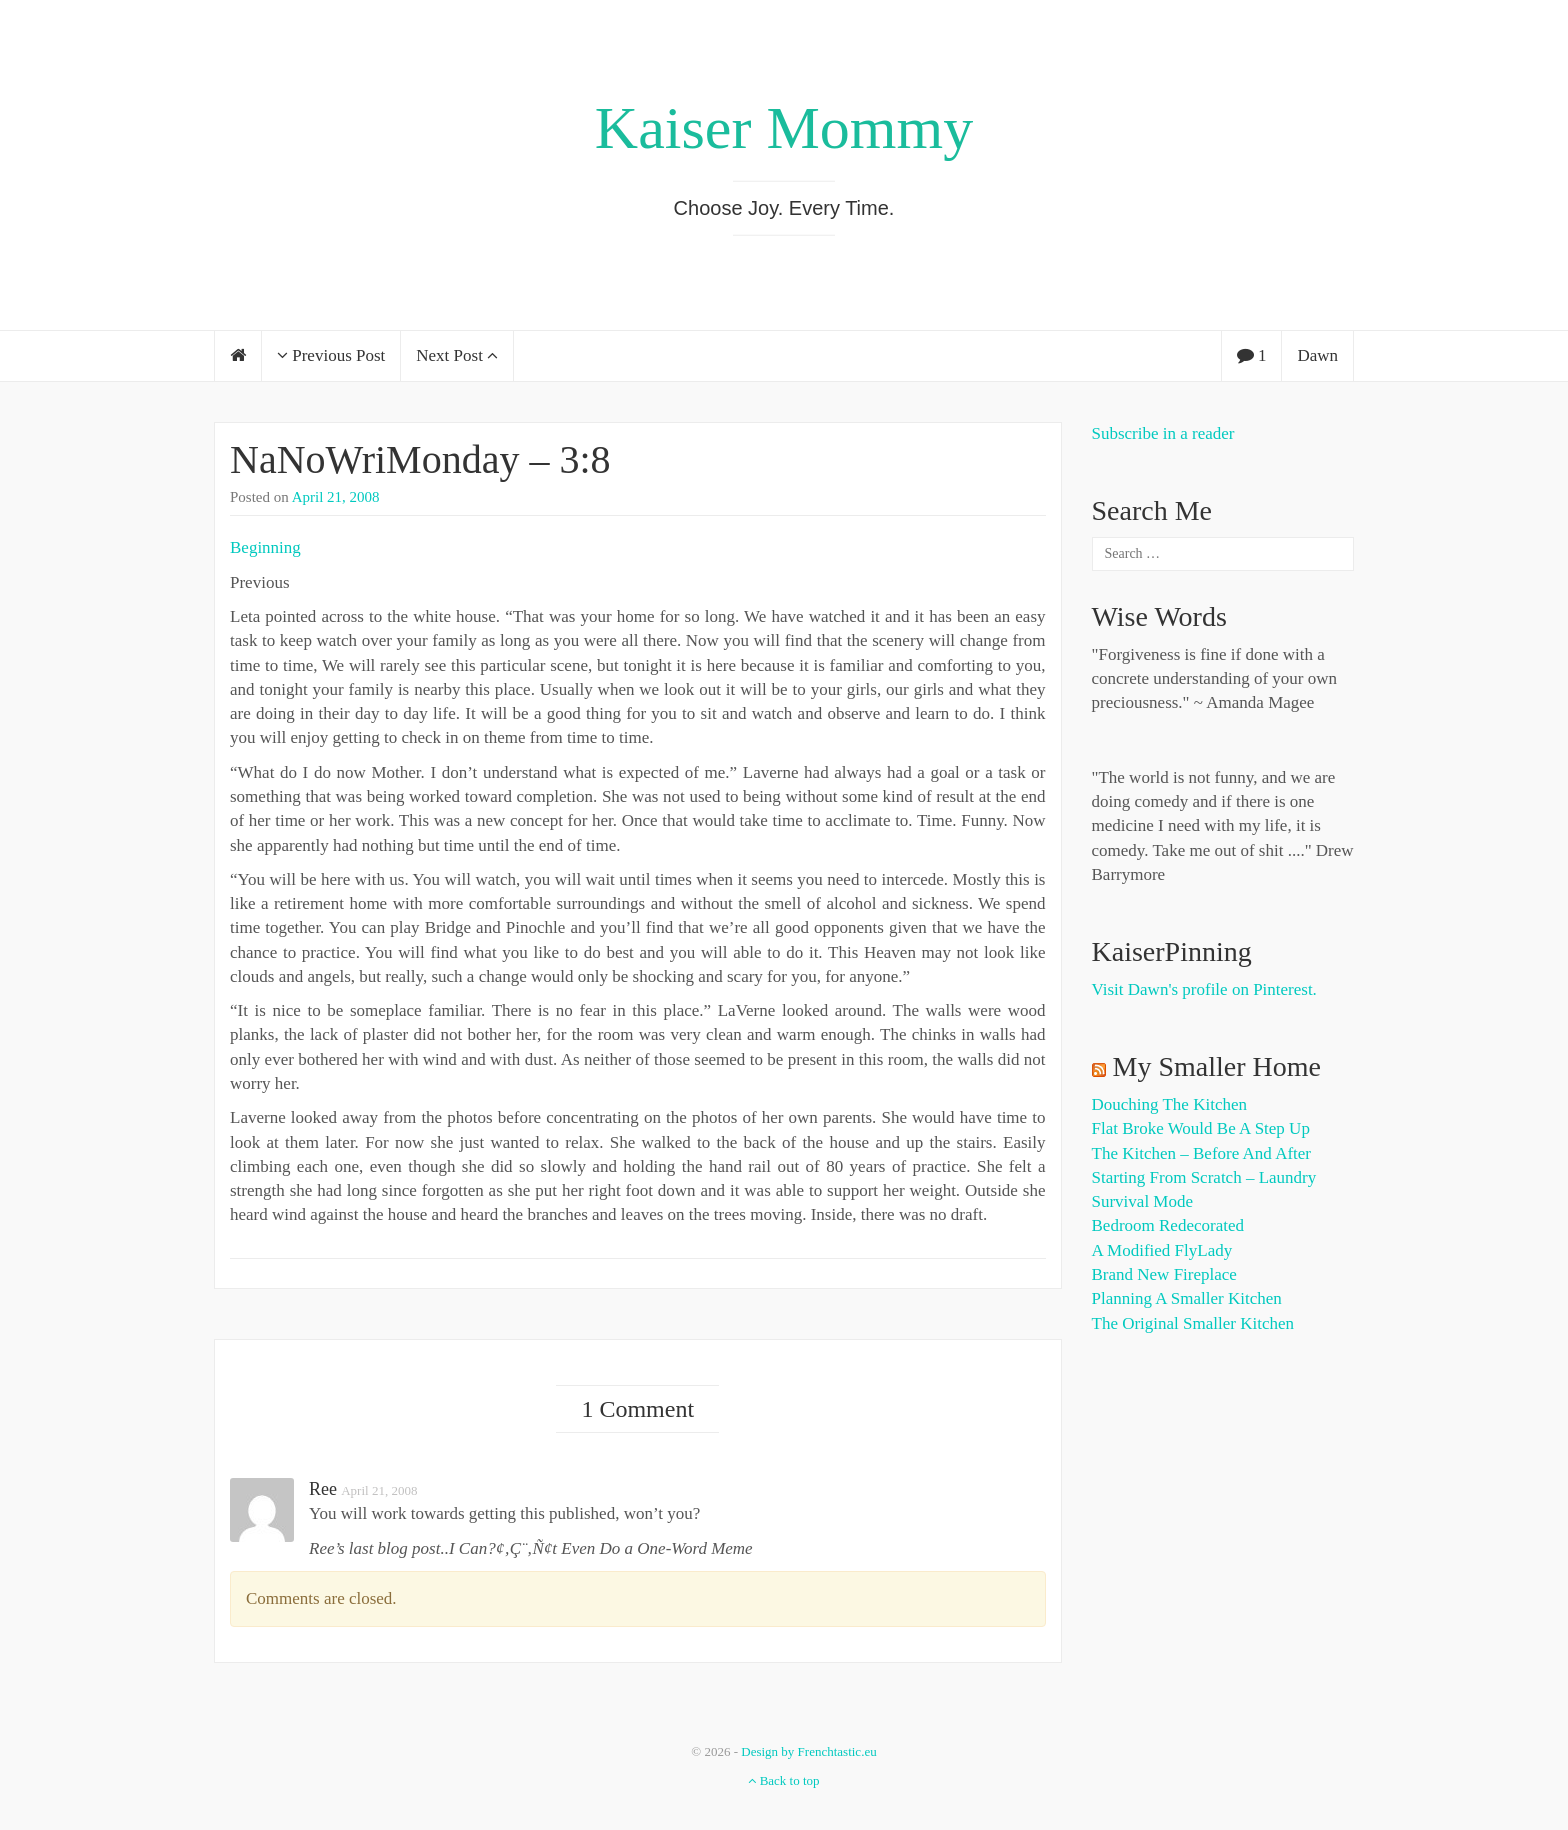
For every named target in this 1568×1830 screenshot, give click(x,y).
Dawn (1317, 355)
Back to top (783, 1780)
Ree (323, 1489)
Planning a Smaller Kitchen (1187, 1298)
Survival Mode (1143, 1201)
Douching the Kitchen (1169, 1104)
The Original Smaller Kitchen (1193, 1323)
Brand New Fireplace (1164, 1274)
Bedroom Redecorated (1168, 1225)
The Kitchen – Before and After (1202, 1153)
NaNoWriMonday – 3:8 (420, 459)
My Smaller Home (1217, 1066)
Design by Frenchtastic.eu (808, 1751)
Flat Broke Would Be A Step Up (1201, 1128)
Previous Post (331, 355)
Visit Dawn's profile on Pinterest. (1204, 989)
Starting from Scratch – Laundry (1204, 1177)
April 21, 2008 (336, 497)
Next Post (457, 355)
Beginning (265, 547)
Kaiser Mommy (784, 128)
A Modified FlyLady (1162, 1250)
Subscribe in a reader (1163, 433)
